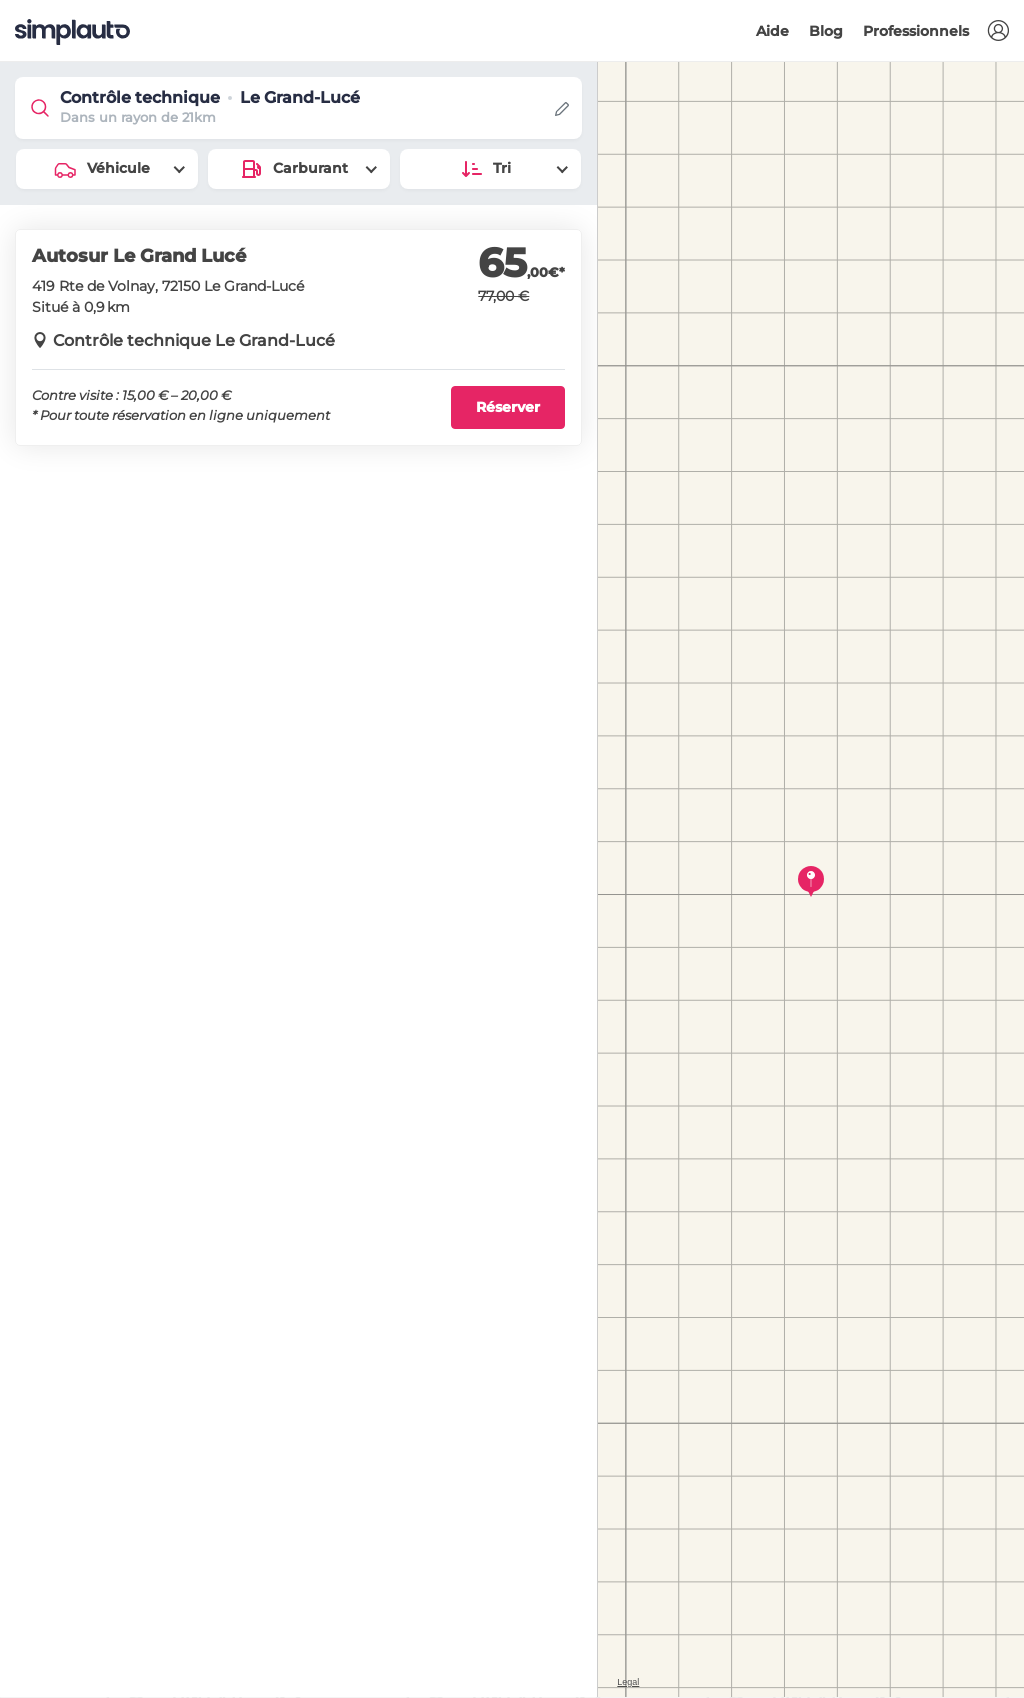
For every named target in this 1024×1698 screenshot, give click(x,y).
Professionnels (916, 31)
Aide (772, 31)
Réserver (508, 407)
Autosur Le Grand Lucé (139, 256)
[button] (998, 31)
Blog (826, 31)
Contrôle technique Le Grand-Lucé (194, 340)
